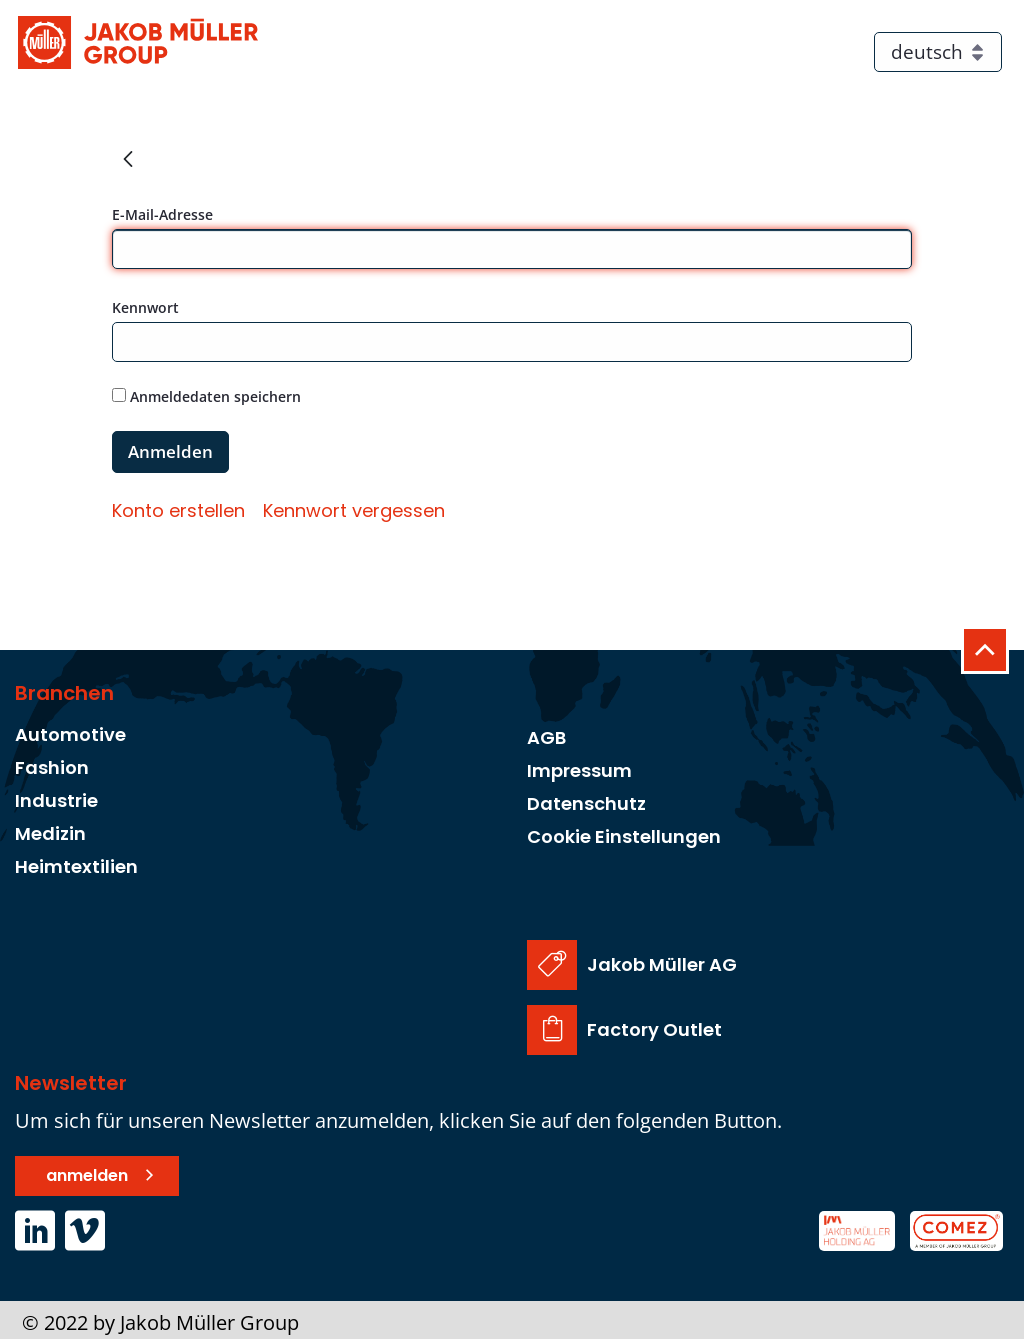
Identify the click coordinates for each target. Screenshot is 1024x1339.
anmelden (87, 1169)
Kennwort (145, 307)
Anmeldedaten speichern (206, 396)
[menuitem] (178, 510)
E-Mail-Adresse (162, 214)
